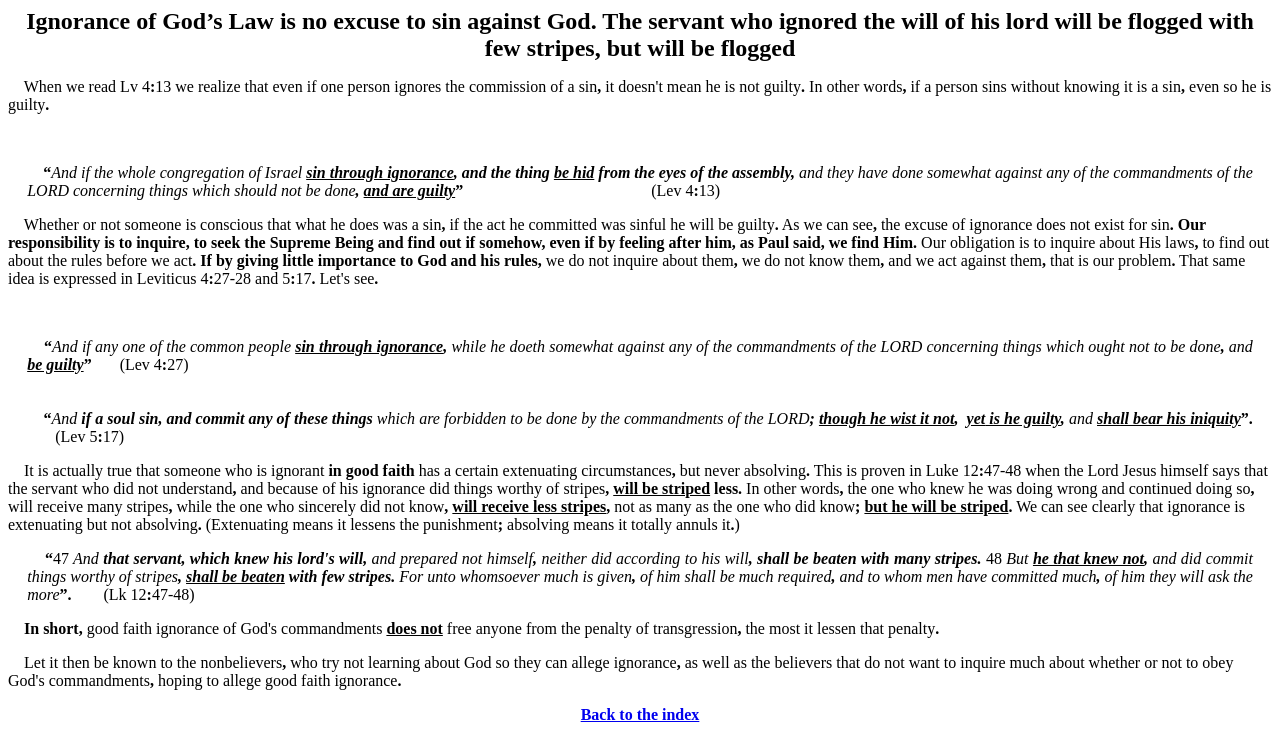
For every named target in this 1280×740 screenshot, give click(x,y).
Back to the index (640, 714)
